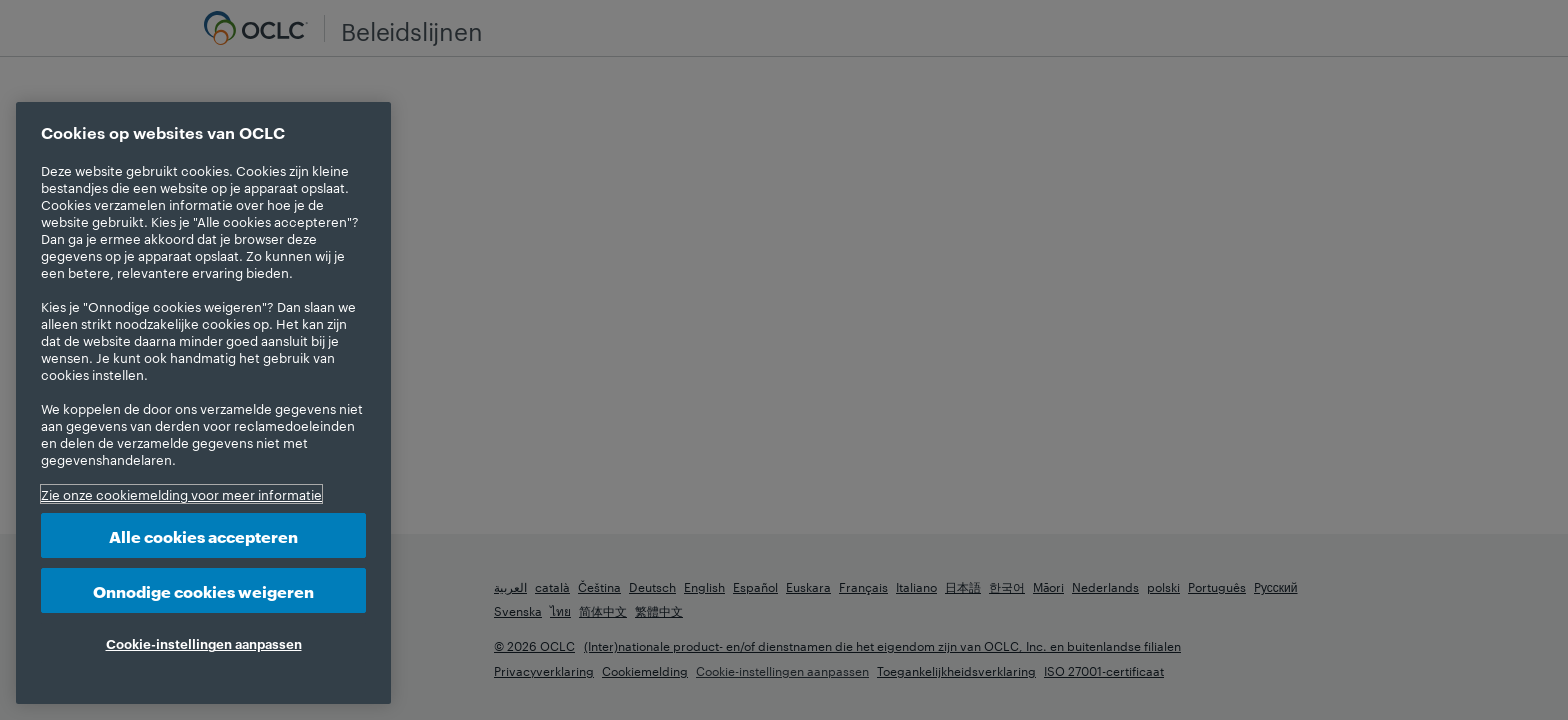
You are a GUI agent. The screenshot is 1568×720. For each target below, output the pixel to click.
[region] (203, 403)
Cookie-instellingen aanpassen (204, 643)
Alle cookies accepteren (203, 535)
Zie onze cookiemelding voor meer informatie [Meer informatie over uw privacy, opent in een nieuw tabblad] (181, 494)
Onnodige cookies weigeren (203, 590)
